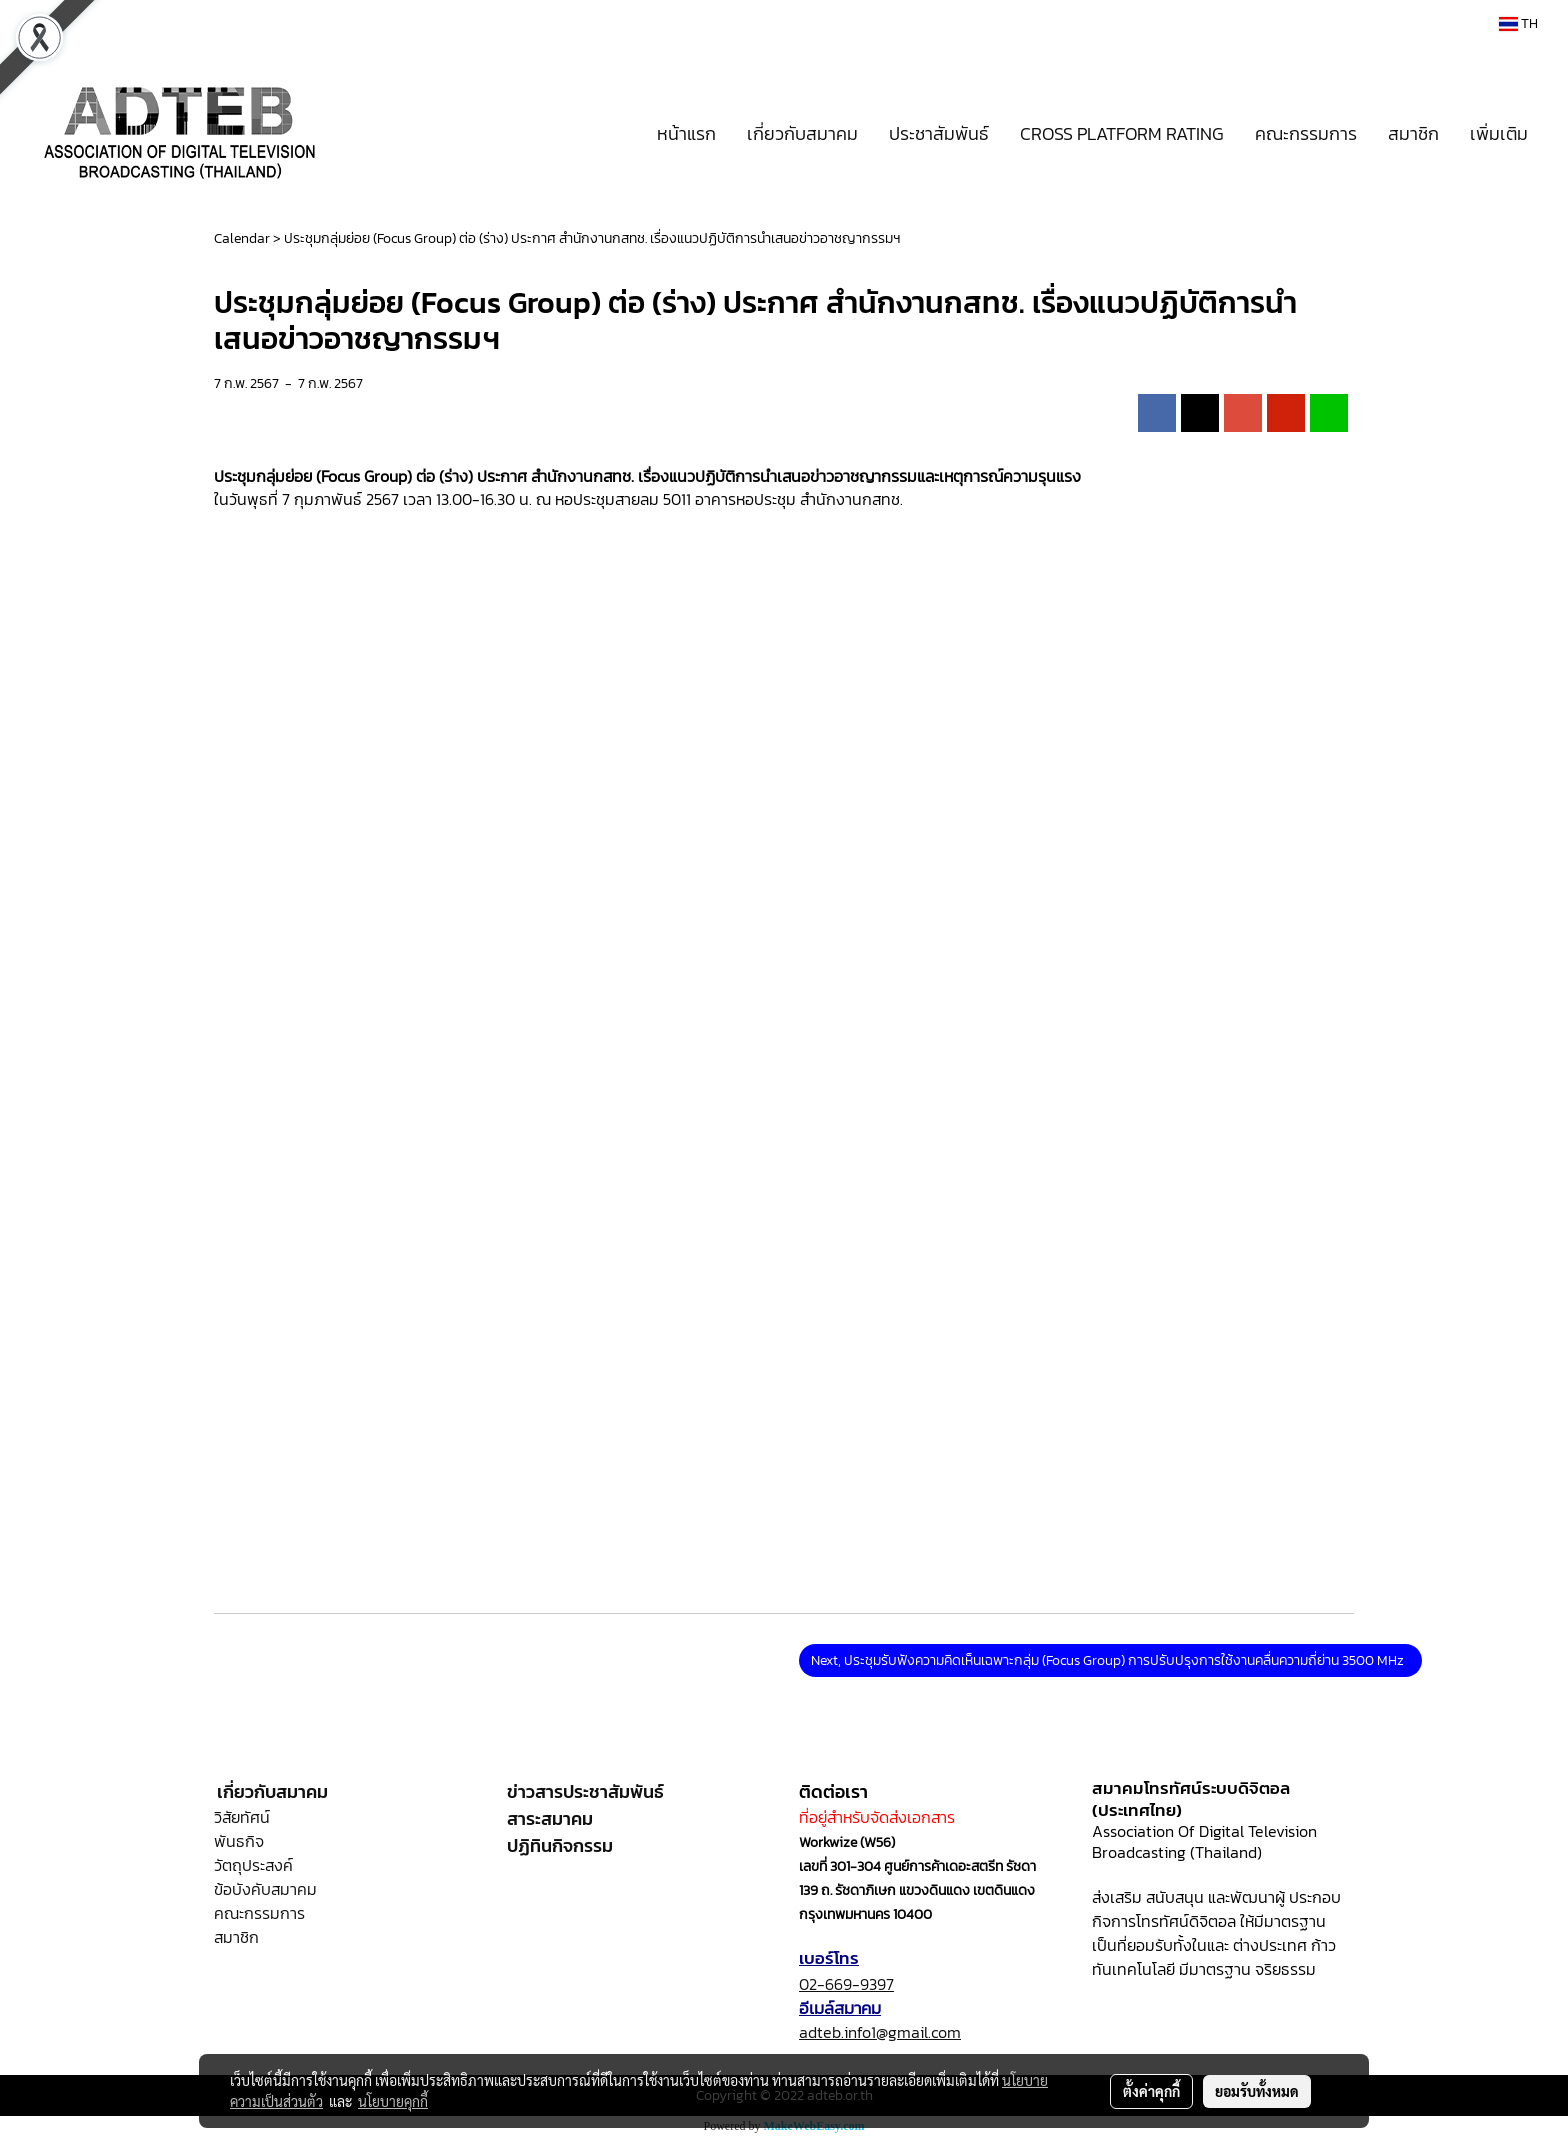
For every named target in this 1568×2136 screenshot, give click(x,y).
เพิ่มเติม (1499, 133)
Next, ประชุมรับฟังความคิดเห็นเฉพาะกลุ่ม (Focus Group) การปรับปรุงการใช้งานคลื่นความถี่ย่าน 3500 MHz (1110, 1660)
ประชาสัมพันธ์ (939, 133)
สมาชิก (1413, 133)
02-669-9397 (846, 1984)
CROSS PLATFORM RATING (1122, 133)
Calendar (242, 238)
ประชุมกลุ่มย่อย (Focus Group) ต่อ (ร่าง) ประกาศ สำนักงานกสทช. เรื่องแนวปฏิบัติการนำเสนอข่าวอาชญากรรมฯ (592, 238)
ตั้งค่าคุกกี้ (1151, 2091)
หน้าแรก (686, 133)
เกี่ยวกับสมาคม (802, 133)
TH (1518, 23)
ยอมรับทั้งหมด (1257, 2091)
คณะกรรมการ (1306, 133)
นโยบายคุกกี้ (393, 2101)
